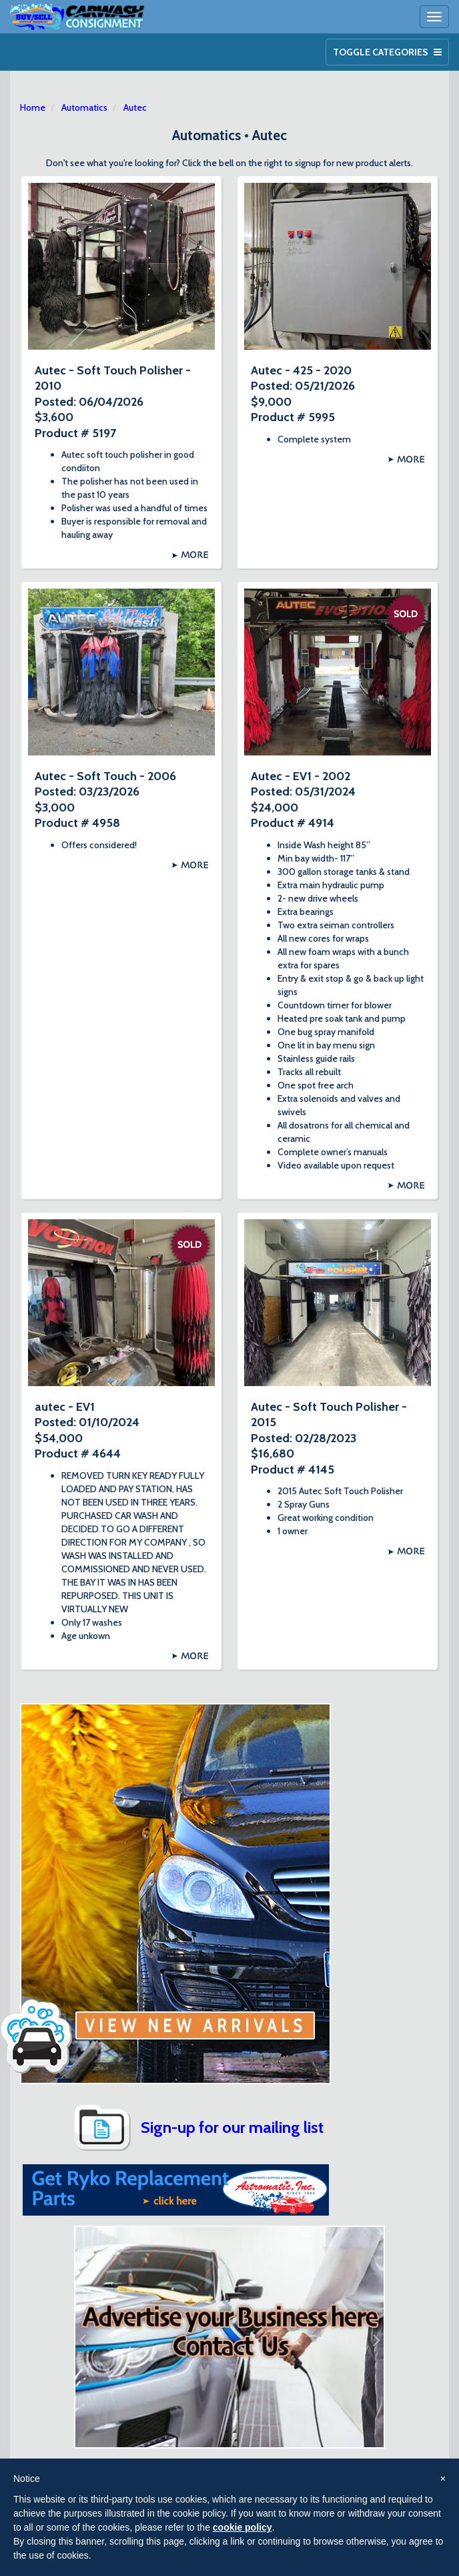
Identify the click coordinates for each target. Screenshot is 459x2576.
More (194, 555)
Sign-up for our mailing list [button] (232, 2127)
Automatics (84, 107)
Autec (135, 107)
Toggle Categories (387, 52)
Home (32, 107)
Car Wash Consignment (77, 16)
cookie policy (242, 2527)
